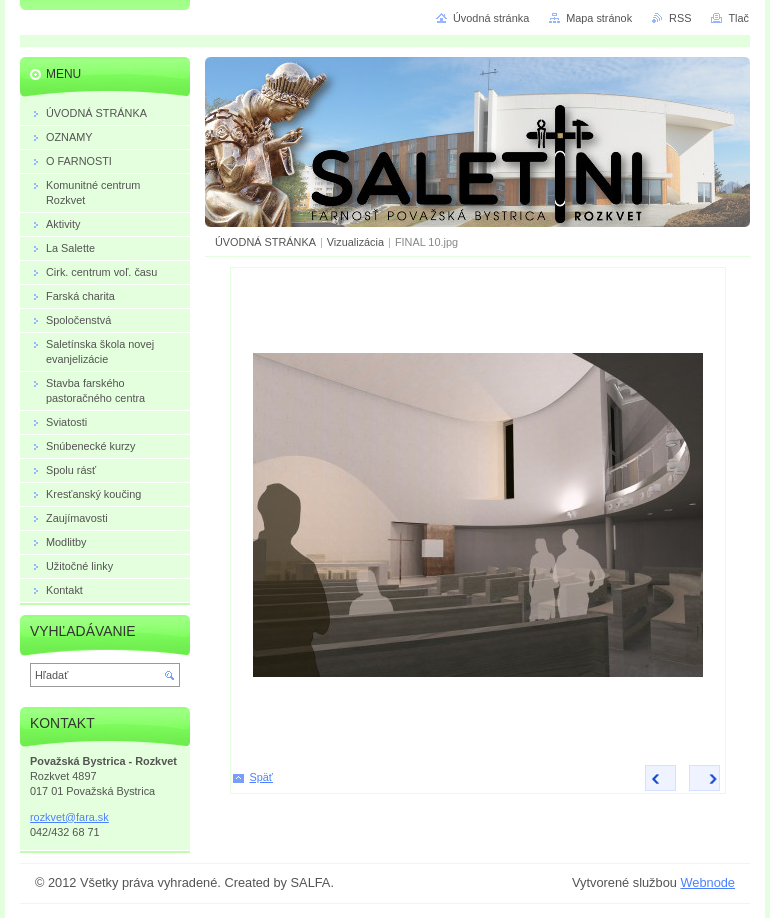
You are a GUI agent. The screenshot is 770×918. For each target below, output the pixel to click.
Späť (261, 777)
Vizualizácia (355, 242)
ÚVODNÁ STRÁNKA (265, 242)
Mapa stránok (599, 18)
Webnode (707, 882)
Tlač (738, 18)
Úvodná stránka (491, 18)
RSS (680, 18)
